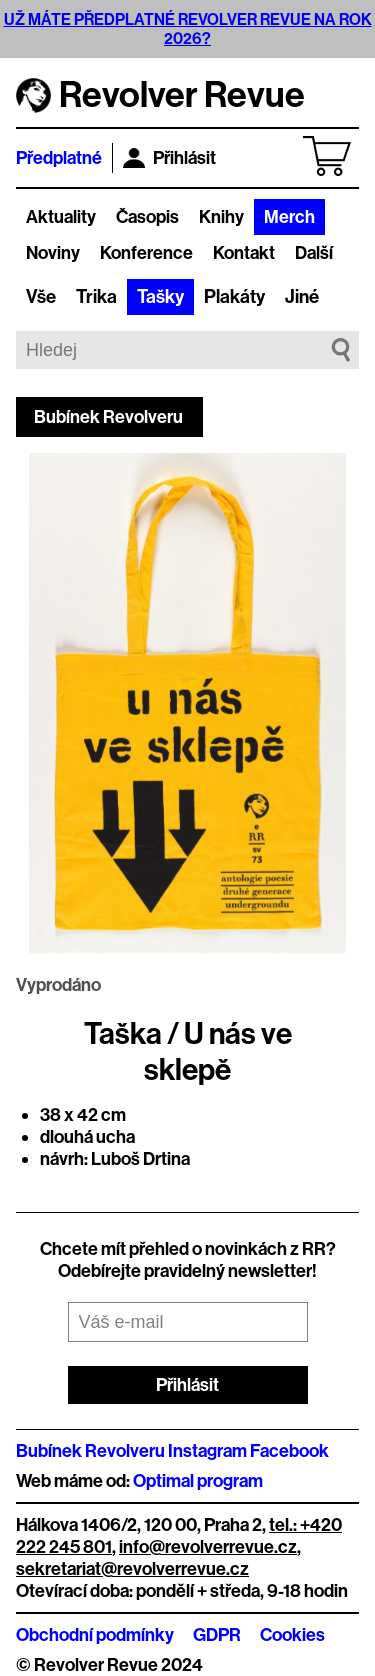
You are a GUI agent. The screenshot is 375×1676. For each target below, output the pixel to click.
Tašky (160, 297)
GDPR (217, 1635)
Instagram (207, 1451)
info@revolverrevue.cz (208, 1547)
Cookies (292, 1635)
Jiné (302, 297)
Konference (146, 253)
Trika (96, 297)
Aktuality (61, 217)
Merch (289, 217)
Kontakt (244, 253)
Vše (41, 297)
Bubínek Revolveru (108, 417)
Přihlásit (169, 158)
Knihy (221, 217)
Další (314, 253)
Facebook (289, 1451)
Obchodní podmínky (95, 1635)
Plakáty (234, 297)
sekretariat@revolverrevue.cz (132, 1569)
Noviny (53, 253)
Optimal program (198, 1481)
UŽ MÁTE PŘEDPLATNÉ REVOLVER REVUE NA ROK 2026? (188, 29)
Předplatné (59, 158)
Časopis (147, 217)
